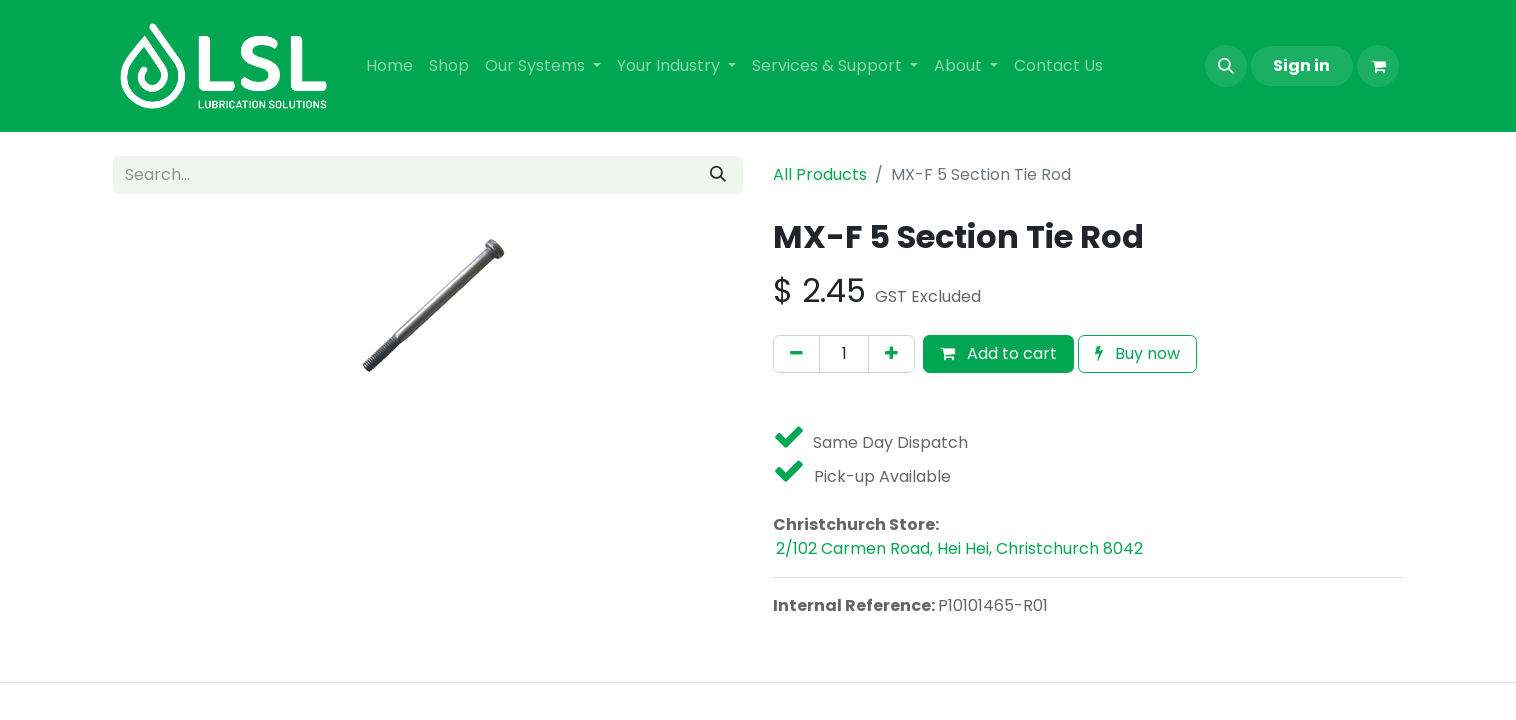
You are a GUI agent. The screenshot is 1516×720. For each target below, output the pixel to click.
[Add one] (891, 354)
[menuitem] (389, 66)
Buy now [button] (1137, 353)
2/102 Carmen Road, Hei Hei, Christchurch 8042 (959, 548)
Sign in (1301, 65)
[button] (1226, 66)
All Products (820, 174)
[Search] (718, 175)
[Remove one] (796, 354)
